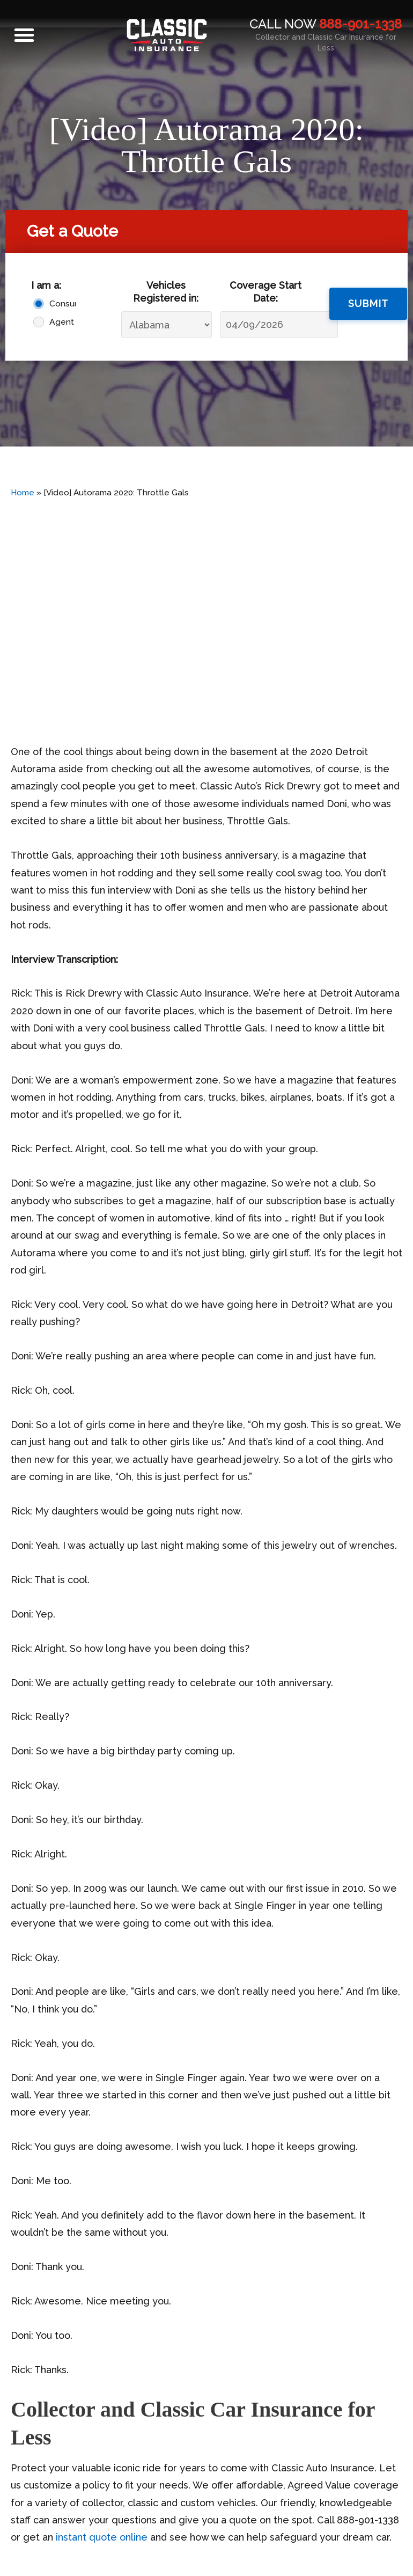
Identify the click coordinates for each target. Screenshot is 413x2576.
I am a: (46, 285)
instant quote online (100, 2537)
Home (22, 492)
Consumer (60, 303)
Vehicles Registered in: (165, 291)
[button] (24, 35)
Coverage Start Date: (265, 291)
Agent (60, 322)
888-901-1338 (360, 24)
